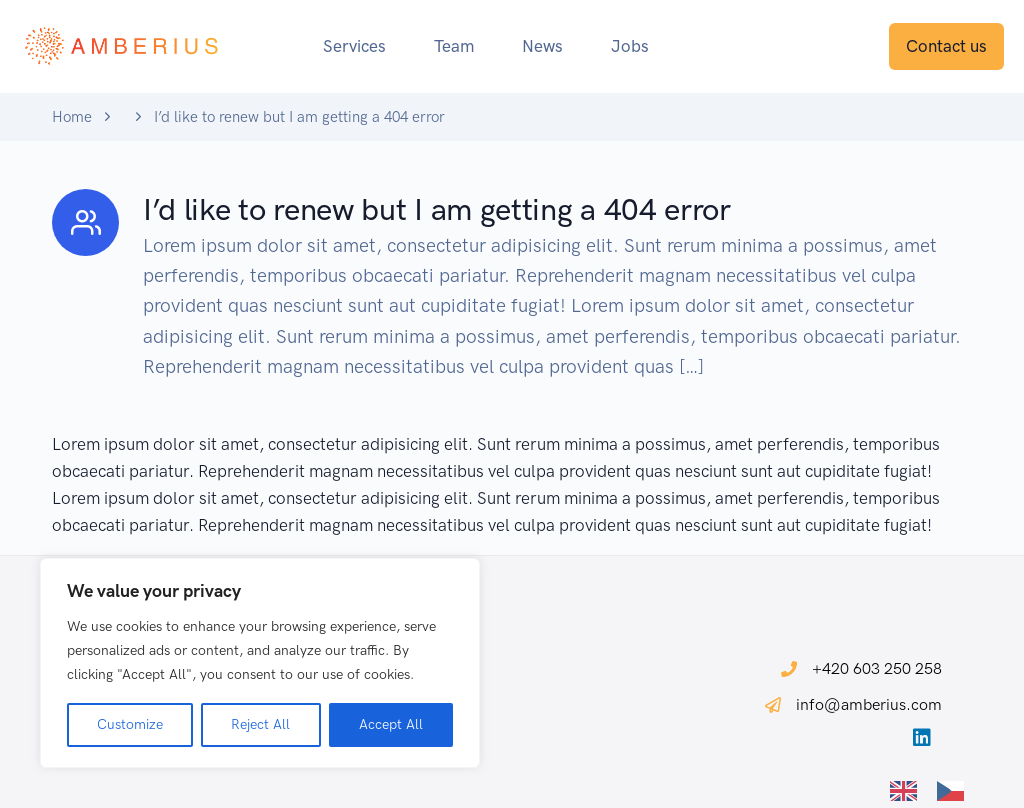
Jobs (630, 46)
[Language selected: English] (937, 789)
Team (454, 46)
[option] (955, 791)
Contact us (946, 46)
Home (72, 117)
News (542, 46)
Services (354, 46)
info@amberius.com (869, 704)
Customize (130, 724)
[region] (260, 663)
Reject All (260, 724)
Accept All (391, 724)
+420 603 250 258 (877, 668)
